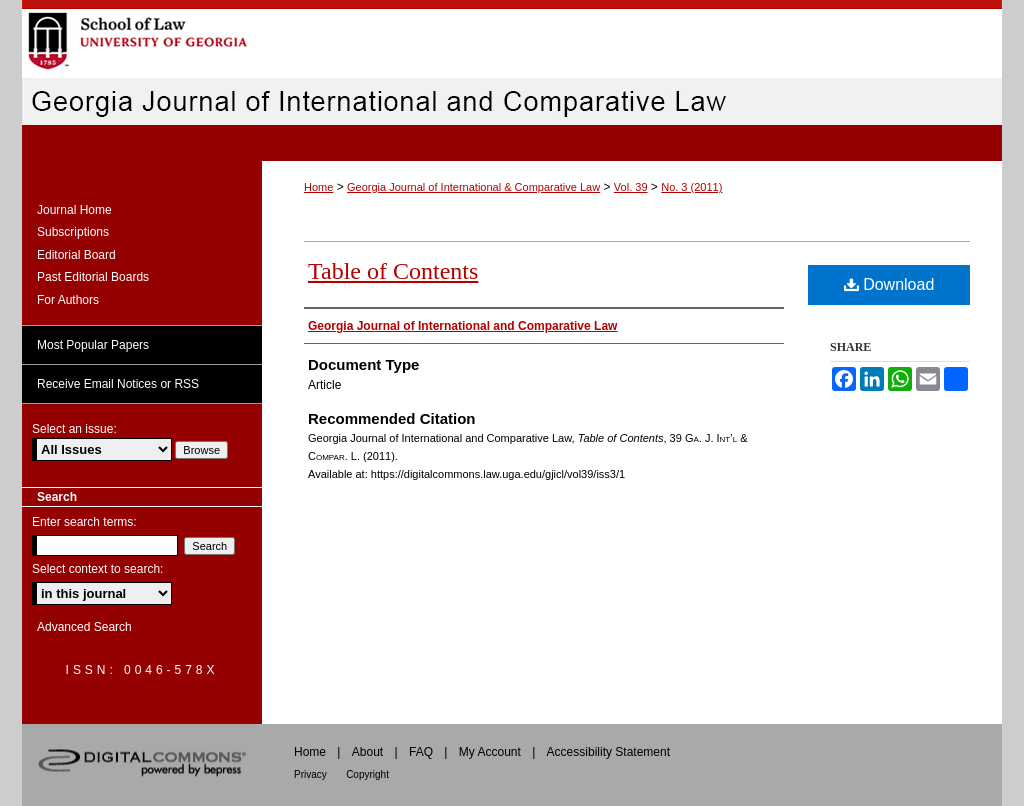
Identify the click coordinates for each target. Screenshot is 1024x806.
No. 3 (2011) (691, 187)
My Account (490, 752)
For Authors (68, 300)
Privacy (310, 774)
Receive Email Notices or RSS (118, 384)
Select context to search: (97, 569)
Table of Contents (393, 271)
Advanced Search (84, 627)
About (367, 752)
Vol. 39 (631, 187)
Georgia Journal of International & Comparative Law (473, 187)
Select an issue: (74, 429)
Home (318, 187)
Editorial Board (76, 255)
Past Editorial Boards (93, 277)
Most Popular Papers (93, 345)
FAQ (421, 752)
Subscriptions (73, 232)
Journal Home (74, 210)
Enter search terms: (84, 522)
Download (889, 284)
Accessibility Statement (608, 752)
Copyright (367, 774)
